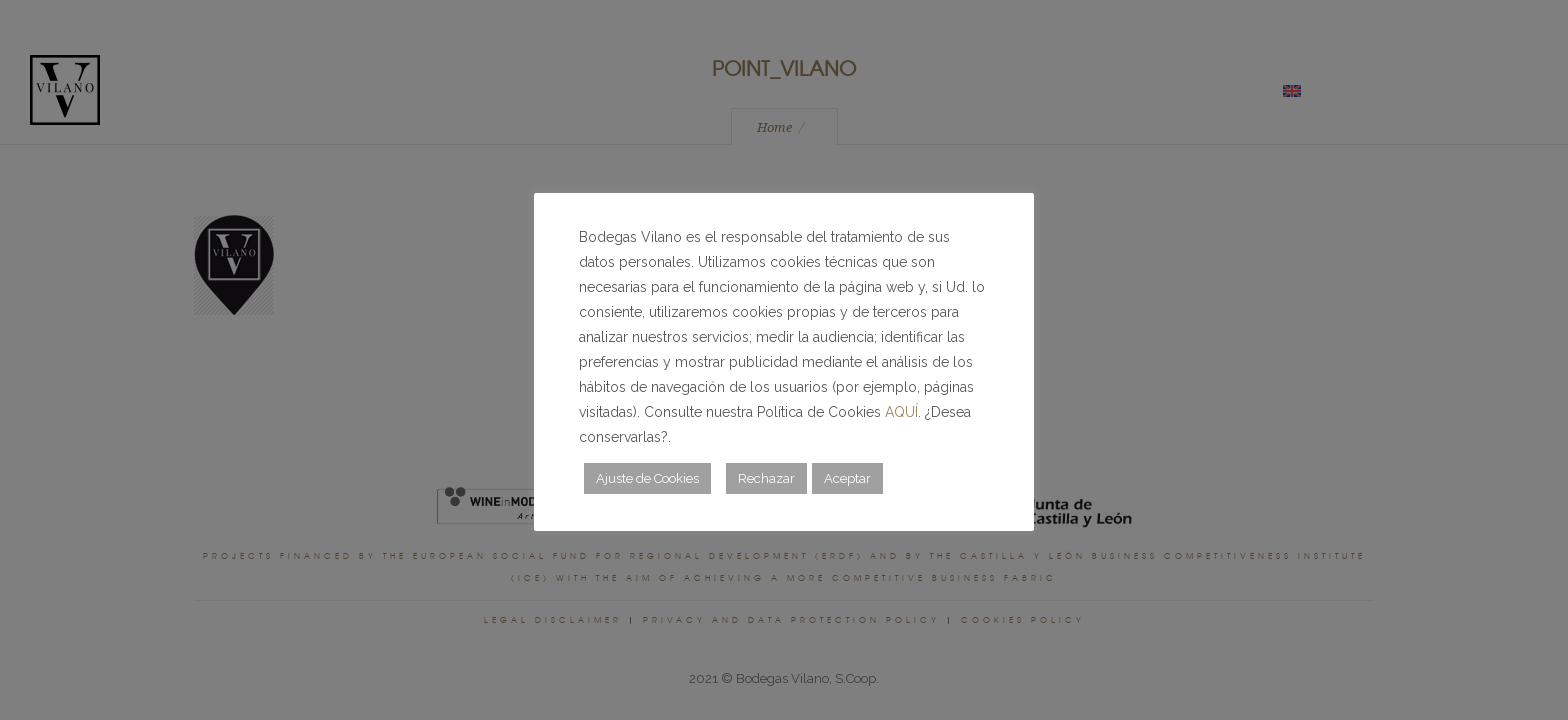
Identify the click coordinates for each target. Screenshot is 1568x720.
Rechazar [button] (766, 478)
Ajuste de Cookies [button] (647, 478)
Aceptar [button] (847, 478)
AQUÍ (901, 412)
